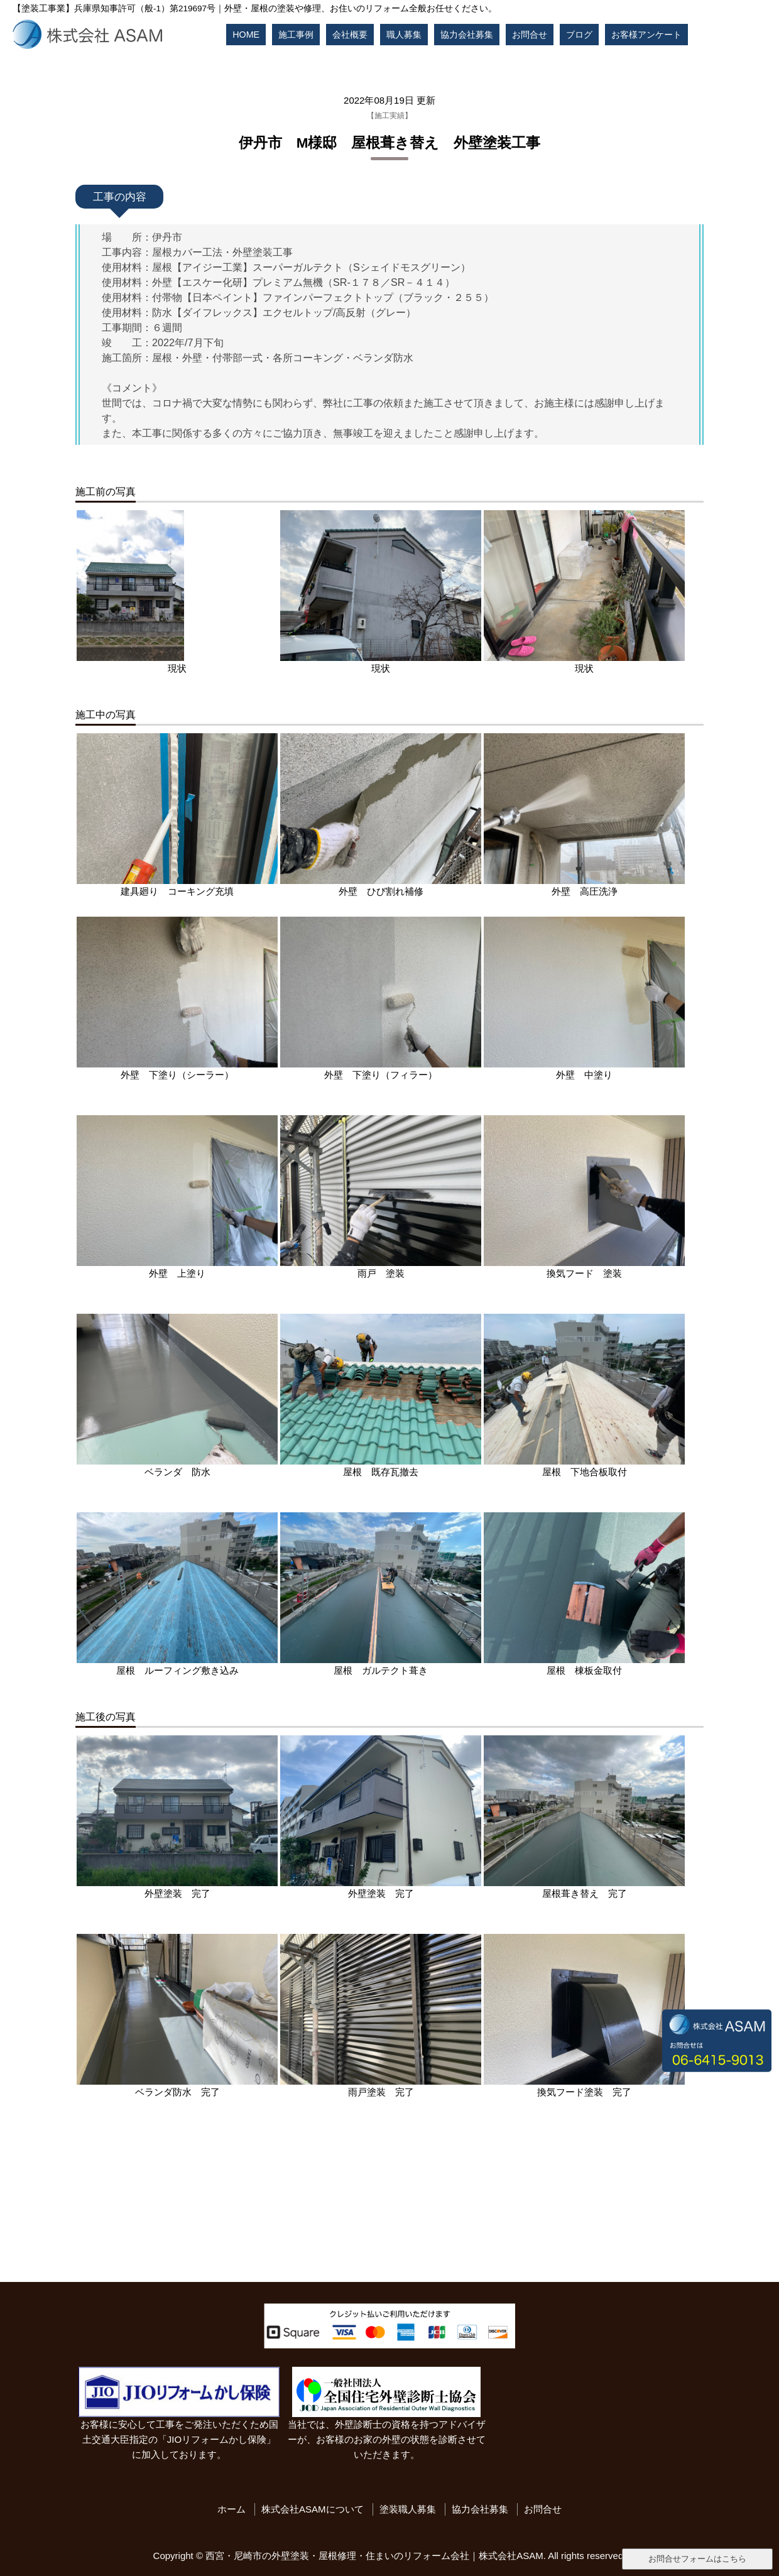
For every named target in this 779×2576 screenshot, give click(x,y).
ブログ (579, 35)
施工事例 (295, 35)
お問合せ (529, 35)
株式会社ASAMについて (312, 2509)
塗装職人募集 (407, 2509)
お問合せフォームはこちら (697, 2558)
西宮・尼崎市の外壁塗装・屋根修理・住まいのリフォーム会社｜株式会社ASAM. (375, 2555)
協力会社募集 (466, 35)
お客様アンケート (646, 35)
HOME (245, 35)
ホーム (231, 2509)
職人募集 (404, 35)
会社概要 (350, 35)
